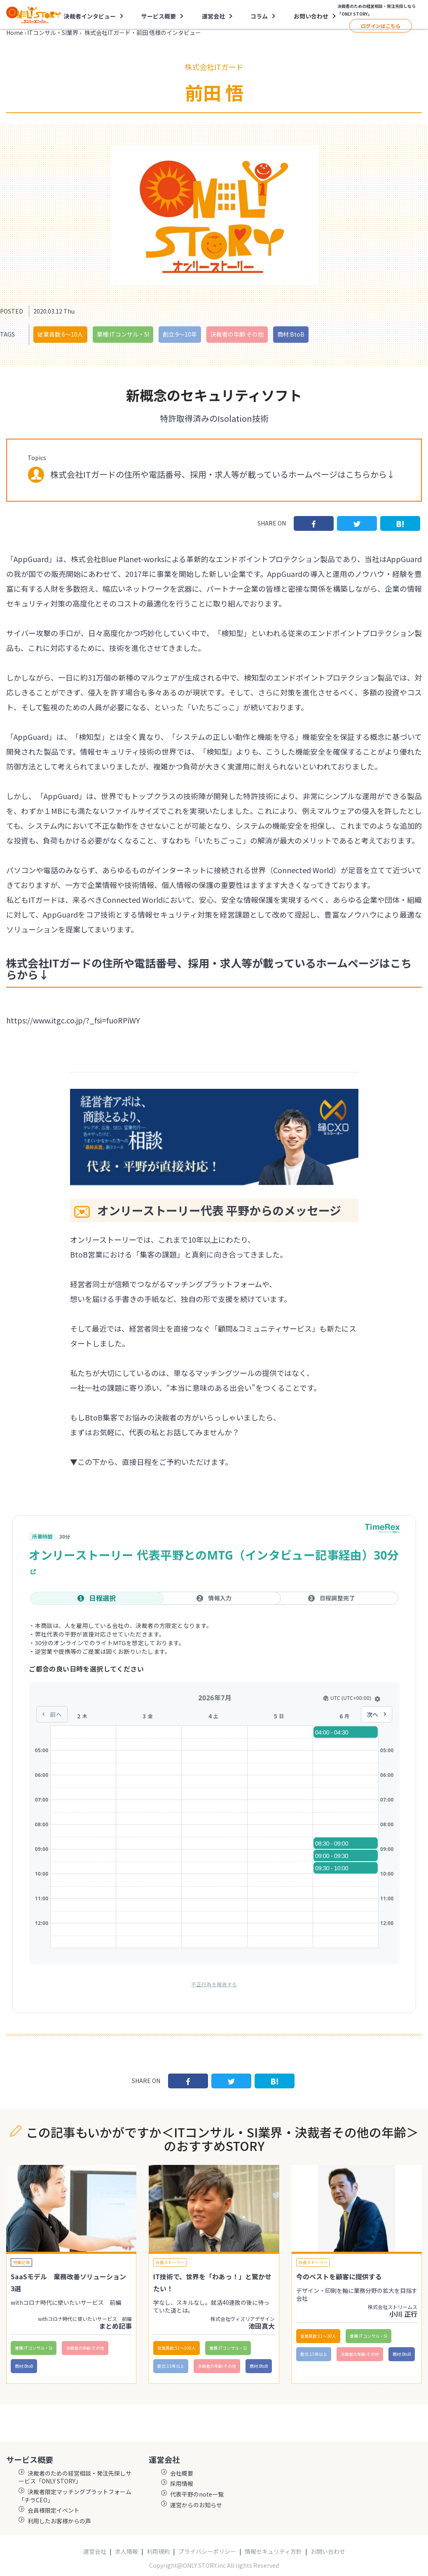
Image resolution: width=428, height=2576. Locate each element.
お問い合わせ (311, 16)
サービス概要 (158, 16)
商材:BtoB (290, 334)
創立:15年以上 (170, 2366)
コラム (259, 16)
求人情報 (126, 2551)
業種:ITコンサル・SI (123, 334)
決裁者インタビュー (90, 16)
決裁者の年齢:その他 (237, 334)
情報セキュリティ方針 (273, 2551)
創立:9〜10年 (180, 334)
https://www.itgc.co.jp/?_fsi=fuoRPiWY (73, 1020)
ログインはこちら (380, 25)
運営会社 (213, 16)
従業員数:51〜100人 (176, 2348)
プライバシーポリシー (207, 2551)
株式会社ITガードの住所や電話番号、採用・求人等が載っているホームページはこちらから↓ (222, 474)
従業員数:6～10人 (60, 334)
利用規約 (158, 2551)
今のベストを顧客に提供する (339, 2276)
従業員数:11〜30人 (318, 2336)
